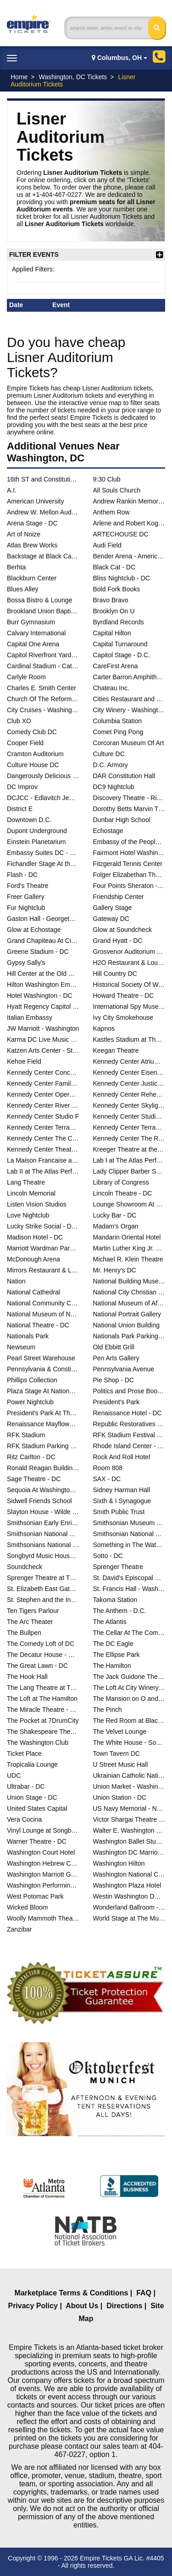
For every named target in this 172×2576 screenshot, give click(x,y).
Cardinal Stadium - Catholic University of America (43, 666)
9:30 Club (107, 479)
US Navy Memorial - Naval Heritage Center (129, 1808)
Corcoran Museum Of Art (128, 743)
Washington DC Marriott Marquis (129, 1852)
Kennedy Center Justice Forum (129, 1083)
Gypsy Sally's (26, 962)
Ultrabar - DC (25, 1786)
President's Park (116, 1402)
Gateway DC (111, 918)
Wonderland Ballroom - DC (129, 1907)
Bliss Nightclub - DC (121, 578)
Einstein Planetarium (36, 841)
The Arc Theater (30, 1621)
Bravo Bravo (110, 600)
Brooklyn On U (114, 611)
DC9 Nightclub (113, 786)
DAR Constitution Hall (124, 775)
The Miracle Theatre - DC (43, 1709)
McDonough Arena (33, 1259)
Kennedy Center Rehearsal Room (129, 1094)
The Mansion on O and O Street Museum (129, 1698)
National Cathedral (33, 1292)
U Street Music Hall (120, 1764)
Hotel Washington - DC (39, 995)
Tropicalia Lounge (32, 1764)
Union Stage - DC (32, 1797)
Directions (124, 2306)
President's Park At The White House (43, 1413)
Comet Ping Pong (118, 732)
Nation (16, 1281)
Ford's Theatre (27, 885)
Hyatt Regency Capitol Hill (43, 1006)
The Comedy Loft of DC (40, 1643)
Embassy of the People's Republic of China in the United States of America (129, 841)
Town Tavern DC (116, 1753)
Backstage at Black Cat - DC (43, 556)
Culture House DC (33, 764)
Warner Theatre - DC (37, 1841)
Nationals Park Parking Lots (129, 1336)
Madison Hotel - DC (35, 1237)
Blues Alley (22, 589)
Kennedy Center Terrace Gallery (43, 1127)
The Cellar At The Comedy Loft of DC (129, 1632)
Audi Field (107, 545)
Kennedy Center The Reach (129, 1138)
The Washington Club (37, 1742)
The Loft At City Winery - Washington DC (129, 1687)
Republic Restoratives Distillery (129, 1424)
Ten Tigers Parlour (33, 1610)
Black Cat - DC (114, 567)
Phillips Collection (32, 1380)
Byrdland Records (118, 622)
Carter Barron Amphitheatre (129, 677)
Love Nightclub (28, 1215)
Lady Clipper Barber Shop (129, 1171)
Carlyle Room (26, 677)
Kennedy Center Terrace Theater (129, 1127)
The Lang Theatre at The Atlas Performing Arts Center (43, 1687)
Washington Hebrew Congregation (43, 1863)
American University (35, 501)
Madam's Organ (116, 1226)
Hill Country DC (115, 973)
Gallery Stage (112, 907)
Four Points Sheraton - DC (129, 885)
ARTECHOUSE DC (121, 534)
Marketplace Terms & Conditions (71, 2293)
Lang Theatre (26, 1182)
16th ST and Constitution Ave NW (43, 479)
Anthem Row (111, 512)
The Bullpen (24, 1632)
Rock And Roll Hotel (121, 1457)
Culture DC (109, 754)
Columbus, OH (119, 57)
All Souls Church (117, 490)
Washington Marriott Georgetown (43, 1874)
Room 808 (108, 1468)
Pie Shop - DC (113, 1380)
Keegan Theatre (116, 1050)
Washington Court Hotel (41, 1852)
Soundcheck (24, 1566)
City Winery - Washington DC (129, 710)
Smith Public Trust (119, 1511)
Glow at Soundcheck (122, 929)
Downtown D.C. (29, 819)
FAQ (143, 2293)
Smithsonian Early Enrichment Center (43, 1522)
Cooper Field (25, 743)
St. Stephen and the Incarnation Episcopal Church (43, 1599)
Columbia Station (117, 721)
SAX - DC (107, 1479)
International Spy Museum (129, 1006)
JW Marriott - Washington (43, 1028)
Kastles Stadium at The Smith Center (129, 1039)
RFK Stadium (26, 1435)
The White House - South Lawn (129, 1742)
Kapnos (104, 1028)
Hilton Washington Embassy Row (43, 984)
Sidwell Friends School (39, 1500)
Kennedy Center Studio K (129, 1116)
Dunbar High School (121, 819)
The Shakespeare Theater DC (43, 1731)
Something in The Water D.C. (129, 1544)
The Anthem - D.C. (119, 1610)
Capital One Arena (33, 644)
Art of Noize (23, 534)
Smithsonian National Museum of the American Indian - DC (129, 1533)
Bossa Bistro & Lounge (39, 600)
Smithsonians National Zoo (43, 1544)
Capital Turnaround (120, 644)
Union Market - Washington (129, 1786)
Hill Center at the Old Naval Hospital (43, 973)
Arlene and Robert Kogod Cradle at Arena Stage (129, 523)
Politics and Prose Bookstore (129, 1391)
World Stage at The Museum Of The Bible (129, 1918)
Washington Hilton (119, 1863)
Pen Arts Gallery (116, 1358)
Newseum (21, 1347)
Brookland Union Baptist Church (43, 611)
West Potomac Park (35, 1896)
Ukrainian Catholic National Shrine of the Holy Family (129, 1775)
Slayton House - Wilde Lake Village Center (43, 1511)
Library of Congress (121, 1182)
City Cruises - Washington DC (43, 710)
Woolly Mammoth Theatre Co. (43, 1918)
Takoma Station (115, 1599)
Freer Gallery (25, 896)
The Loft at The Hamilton (42, 1698)
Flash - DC (22, 874)
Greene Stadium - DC (38, 951)
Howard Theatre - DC (123, 995)
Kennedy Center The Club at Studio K (43, 1138)
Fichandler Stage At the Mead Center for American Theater (43, 863)
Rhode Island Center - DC (129, 1446)
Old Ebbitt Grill (113, 1347)
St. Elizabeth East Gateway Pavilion (43, 1588)
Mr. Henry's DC (114, 1270)
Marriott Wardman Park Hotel (43, 1248)
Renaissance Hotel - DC (127, 1413)
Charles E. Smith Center (41, 688)
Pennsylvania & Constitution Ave (43, 1369)
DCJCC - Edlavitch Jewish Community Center (43, 797)
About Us (82, 2306)
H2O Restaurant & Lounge (129, 962)
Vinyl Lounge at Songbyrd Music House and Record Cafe (43, 1830)
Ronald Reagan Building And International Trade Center (43, 1468)
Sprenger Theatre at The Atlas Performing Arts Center (43, 1577)
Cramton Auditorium (35, 754)
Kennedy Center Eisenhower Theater (129, 1072)
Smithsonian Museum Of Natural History (129, 1522)
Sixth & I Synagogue (122, 1500)
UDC (14, 1775)
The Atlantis (110, 1621)
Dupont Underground (37, 830)
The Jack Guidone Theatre (129, 1676)
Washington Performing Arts (43, 1885)
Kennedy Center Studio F (43, 1116)
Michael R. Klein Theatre (128, 1259)
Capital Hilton (112, 633)
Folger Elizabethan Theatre (129, 874)
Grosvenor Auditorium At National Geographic (129, 951)
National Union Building (126, 1325)
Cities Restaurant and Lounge (129, 699)
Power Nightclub (30, 1402)
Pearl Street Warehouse (41, 1358)
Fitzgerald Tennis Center (127, 863)
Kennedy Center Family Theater (43, 1083)
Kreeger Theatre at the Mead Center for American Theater (129, 1149)
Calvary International (36, 633)
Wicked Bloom (27, 1907)
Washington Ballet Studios (129, 1841)
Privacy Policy (33, 2306)
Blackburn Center (31, 578)
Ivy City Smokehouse (123, 1017)
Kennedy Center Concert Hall (43, 1072)
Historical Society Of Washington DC (129, 984)
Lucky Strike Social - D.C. (43, 1226)
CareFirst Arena (115, 666)
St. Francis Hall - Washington (129, 1588)
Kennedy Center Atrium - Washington (129, 1061)
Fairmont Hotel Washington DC (129, 852)
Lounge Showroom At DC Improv (129, 1204)
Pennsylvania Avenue (124, 1369)
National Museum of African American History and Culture (129, 1303)
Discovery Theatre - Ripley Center (129, 797)
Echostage (108, 830)
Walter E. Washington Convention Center (129, 1830)
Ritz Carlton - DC (31, 1457)
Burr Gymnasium (31, 622)
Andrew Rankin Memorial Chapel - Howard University (129, 501)
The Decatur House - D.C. (43, 1654)
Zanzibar (19, 1929)
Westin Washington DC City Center (129, 1896)
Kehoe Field (24, 1061)
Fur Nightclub (26, 907)
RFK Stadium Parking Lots (43, 1446)
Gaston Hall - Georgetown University (43, 918)
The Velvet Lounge (120, 1731)
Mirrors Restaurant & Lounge (43, 1270)
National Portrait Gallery (127, 1314)
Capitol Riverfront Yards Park (43, 655)
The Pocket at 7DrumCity (42, 1720)
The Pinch (107, 1709)
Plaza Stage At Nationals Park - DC (43, 1391)
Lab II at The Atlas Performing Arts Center (43, 1171)
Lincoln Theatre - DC (122, 1193)
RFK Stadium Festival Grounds (129, 1435)
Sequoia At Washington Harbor (43, 1490)
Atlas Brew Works (32, 545)
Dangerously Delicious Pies (43, 775)
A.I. (12, 490)
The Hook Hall (27, 1676)
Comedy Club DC (32, 732)
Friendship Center (118, 896)
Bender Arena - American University (129, 556)
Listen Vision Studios (37, 1204)
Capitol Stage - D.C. (121, 655)
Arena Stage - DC (32, 523)
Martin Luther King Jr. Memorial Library (129, 1248)
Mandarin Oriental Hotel (127, 1237)
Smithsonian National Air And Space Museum (43, 1533)
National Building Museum (129, 1281)
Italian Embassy (29, 1017)
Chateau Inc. (111, 688)
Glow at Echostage (34, 929)
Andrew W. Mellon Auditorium (43, 512)
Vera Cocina (24, 1819)
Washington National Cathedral (129, 1874)
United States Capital (37, 1808)
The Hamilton (112, 1665)
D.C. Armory (110, 764)
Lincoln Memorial (31, 1193)
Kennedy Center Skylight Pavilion (129, 1105)
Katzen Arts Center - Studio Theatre (43, 1050)
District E (20, 808)
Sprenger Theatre (118, 1566)
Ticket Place (24, 1753)
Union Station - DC (120, 1797)
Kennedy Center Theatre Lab (43, 1149)
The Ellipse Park (116, 1654)
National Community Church (43, 1303)
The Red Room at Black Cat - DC (129, 1720)
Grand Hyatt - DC (118, 940)
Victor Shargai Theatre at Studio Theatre (129, 1819)
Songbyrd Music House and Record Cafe (43, 1555)
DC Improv (22, 786)
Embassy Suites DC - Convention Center (43, 852)
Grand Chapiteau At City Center (43, 940)
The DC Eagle (113, 1643)
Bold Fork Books (116, 589)
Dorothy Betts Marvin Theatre (129, 808)
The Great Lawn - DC (37, 1665)
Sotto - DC (108, 1555)
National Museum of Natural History (43, 1314)
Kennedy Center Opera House (43, 1094)
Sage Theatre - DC (34, 1479)
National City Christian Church (129, 1292)
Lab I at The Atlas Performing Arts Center (129, 1160)
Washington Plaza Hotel (127, 1885)
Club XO (19, 721)
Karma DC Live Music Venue (43, 1039)
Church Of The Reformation (43, 699)
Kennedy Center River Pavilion (43, 1105)
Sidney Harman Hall (121, 1490)
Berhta (16, 567)
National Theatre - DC (38, 1325)
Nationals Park (28, 1336)
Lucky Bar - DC (115, 1215)
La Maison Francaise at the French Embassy (43, 1160)
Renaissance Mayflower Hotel (43, 1424)
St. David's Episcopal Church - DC (129, 1577)
